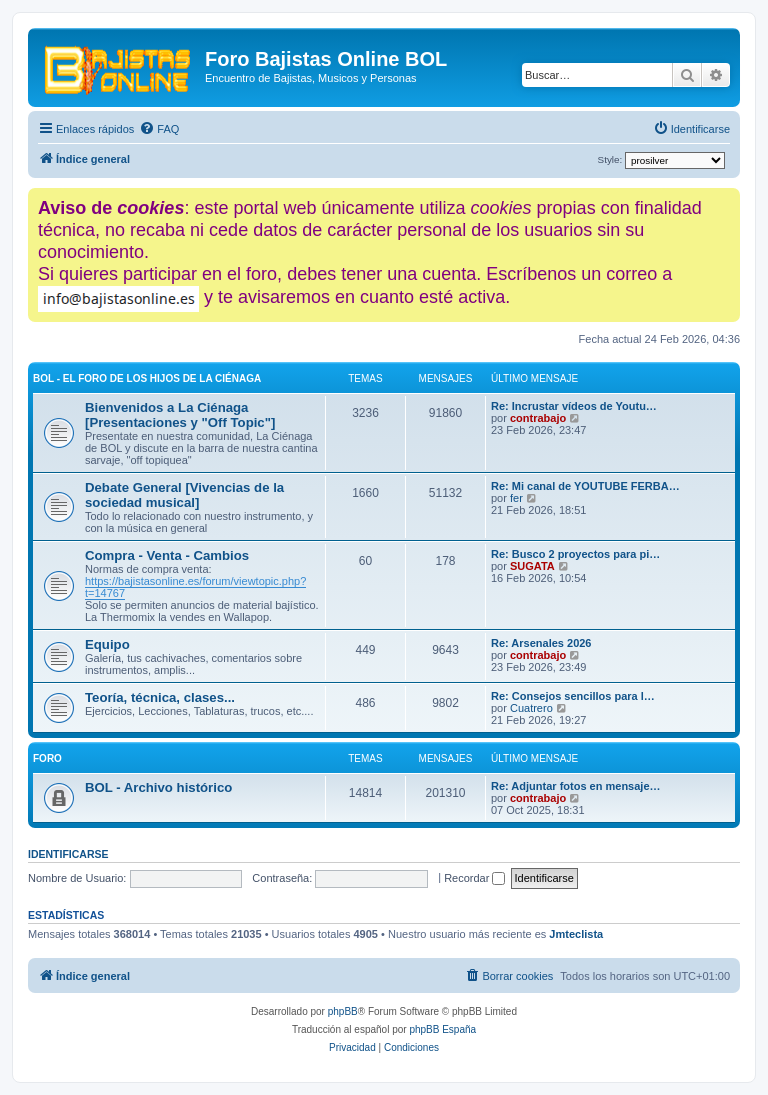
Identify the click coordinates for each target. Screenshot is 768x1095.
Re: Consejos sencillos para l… (573, 696)
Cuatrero (531, 708)
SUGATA (532, 566)
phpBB (343, 1011)
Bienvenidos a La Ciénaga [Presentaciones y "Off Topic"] (180, 415)
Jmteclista (576, 934)
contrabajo (538, 418)
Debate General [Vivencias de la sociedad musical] (184, 495)
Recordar (474, 878)
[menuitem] (159, 129)
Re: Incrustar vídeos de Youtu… (574, 406)
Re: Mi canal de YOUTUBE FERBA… (585, 486)
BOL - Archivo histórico (158, 787)
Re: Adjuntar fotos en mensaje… (576, 786)
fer (516, 498)
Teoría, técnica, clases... (160, 697)
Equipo (107, 644)
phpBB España (442, 1029)
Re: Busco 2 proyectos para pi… (575, 554)
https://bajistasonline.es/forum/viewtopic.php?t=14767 (195, 587)
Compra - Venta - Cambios (167, 555)
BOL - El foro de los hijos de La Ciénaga (147, 378)
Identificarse (68, 854)
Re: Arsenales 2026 (541, 643)
